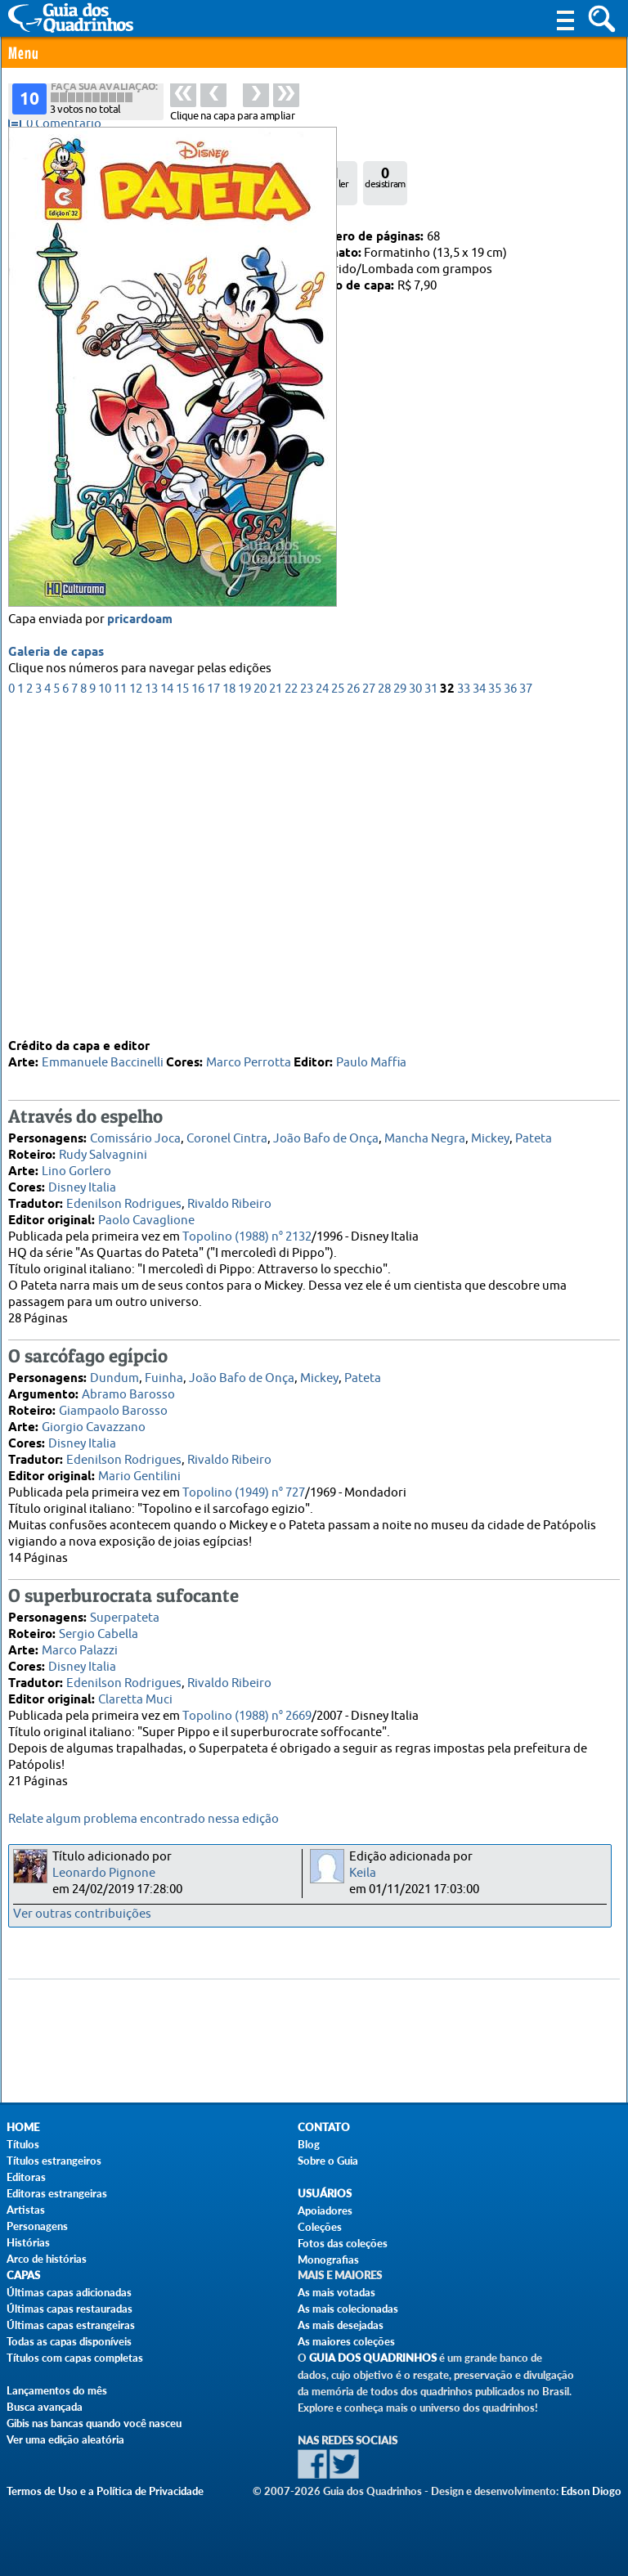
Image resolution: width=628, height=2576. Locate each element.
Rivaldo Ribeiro (229, 1197)
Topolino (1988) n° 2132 (247, 1229)
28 (384, 1002)
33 (463, 1002)
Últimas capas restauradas (69, 2308)
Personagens (37, 2226)
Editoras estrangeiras (57, 2193)
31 (430, 1002)
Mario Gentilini (139, 1469)
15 (182, 1002)
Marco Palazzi (80, 1643)
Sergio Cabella (98, 1627)
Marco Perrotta (248, 1055)
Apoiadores (325, 2210)
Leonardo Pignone (103, 1873)
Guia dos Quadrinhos (373, 2358)
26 (353, 1002)
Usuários (325, 2194)
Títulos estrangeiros (54, 2160)
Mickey (490, 1131)
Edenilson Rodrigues (124, 1197)
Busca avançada (45, 2406)
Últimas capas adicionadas (69, 2292)
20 (260, 1002)
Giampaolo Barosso (113, 1403)
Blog (309, 2144)
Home (23, 2127)
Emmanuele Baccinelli (103, 1055)
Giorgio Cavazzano (94, 1420)
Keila (362, 1873)
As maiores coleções (346, 2341)
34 (479, 1002)
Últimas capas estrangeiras (71, 2324)
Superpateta (124, 1610)
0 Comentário (63, 124)
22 (291, 1002)
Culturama (85, 237)
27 (368, 1002)
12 (135, 1002)
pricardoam (140, 933)
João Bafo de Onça (326, 1131)
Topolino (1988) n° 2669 (247, 1709)
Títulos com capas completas (75, 2357)
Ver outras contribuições (82, 1914)
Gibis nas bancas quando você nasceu (94, 2423)
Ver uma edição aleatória (65, 2439)
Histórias (28, 2242)
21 (275, 1002)
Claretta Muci (135, 1692)
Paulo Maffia (371, 1055)
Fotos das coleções (343, 2243)
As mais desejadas (341, 2324)
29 (399, 1002)
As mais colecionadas (348, 2308)
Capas (23, 2275)
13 (151, 1002)
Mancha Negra (424, 1131)
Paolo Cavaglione (146, 1213)
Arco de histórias (47, 2258)
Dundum (114, 1371)
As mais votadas (336, 2292)
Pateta (533, 1131)
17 (213, 1002)
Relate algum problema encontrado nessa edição (143, 1819)
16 (197, 1002)
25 (337, 1002)
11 (120, 1002)
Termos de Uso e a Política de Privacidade (105, 2490)
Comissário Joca (135, 1131)
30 (415, 1002)
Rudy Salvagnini (103, 1148)
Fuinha (164, 1371)
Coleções (320, 2226)
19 (244, 1002)
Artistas (26, 2209)
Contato (324, 2127)
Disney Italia (82, 1180)
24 (322, 1002)
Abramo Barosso (128, 1387)
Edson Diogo (591, 2490)
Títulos (23, 2144)
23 (306, 1002)
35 (494, 1002)
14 (166, 1002)
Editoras (26, 2176)
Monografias (328, 2259)
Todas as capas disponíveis (69, 2341)
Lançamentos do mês (57, 2390)
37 (525, 1002)
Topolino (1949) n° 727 (243, 1485)
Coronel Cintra (226, 1131)
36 (510, 1002)
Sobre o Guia (328, 2160)
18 (229, 1002)
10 (104, 1002)
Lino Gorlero (76, 1164)
